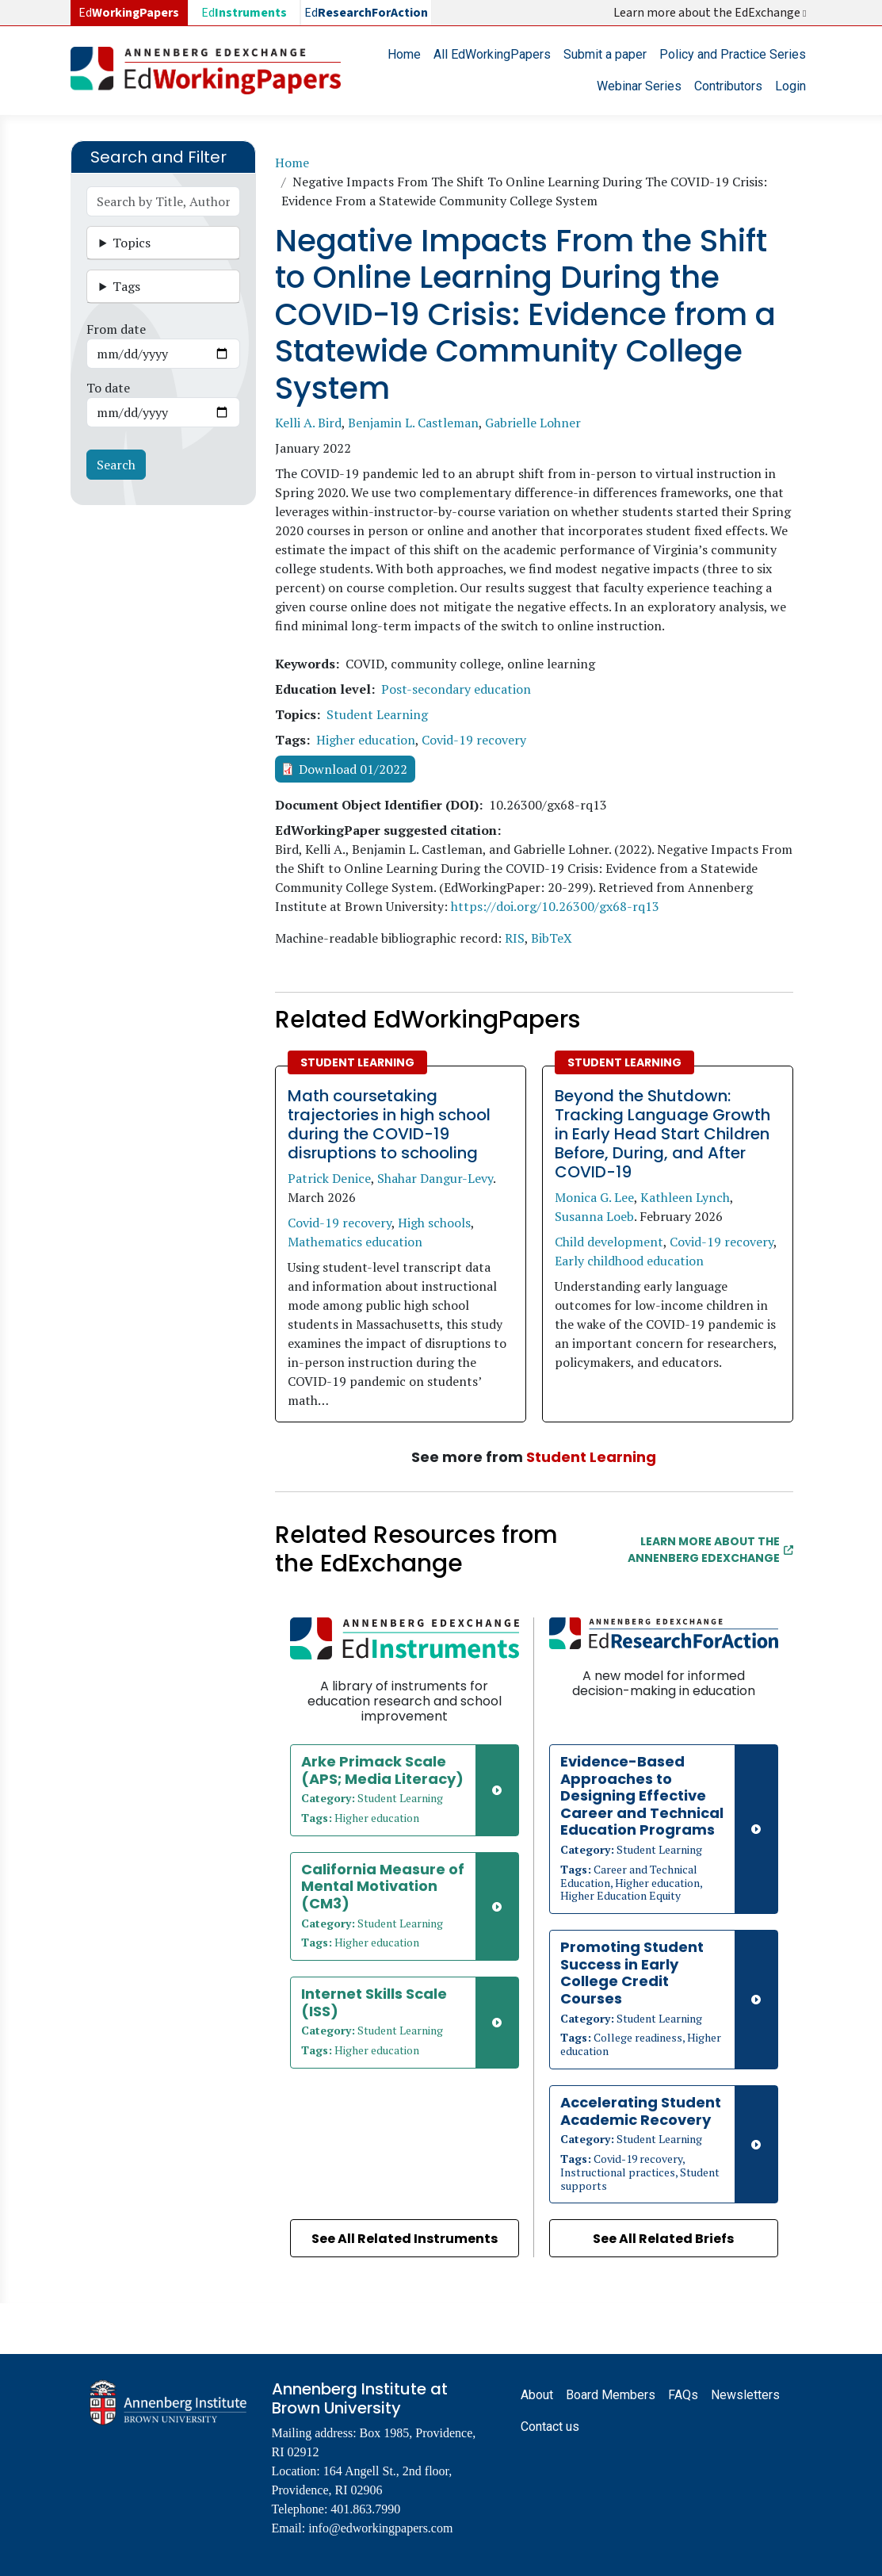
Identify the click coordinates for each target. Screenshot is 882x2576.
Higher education (365, 739)
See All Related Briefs (663, 2239)
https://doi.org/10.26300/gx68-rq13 (555, 906)
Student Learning (377, 714)
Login (790, 86)
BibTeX (551, 938)
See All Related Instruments (404, 2239)
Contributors (728, 86)
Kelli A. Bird (308, 422)
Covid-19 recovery (474, 739)
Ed (244, 12)
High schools (434, 1222)
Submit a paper (605, 54)
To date (108, 387)
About (537, 2394)
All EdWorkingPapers (492, 54)
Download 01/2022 (353, 769)
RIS (515, 938)
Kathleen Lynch (685, 1197)
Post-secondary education (456, 689)
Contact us (550, 2426)
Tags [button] (126, 286)
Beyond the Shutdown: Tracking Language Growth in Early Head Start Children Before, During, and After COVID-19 (662, 1134)
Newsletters (745, 2394)
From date (116, 329)
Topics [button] (132, 242)
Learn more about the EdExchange (710, 12)
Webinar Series (639, 86)
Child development (609, 1241)
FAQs (683, 2394)
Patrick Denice (329, 1178)
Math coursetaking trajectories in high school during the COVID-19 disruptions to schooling (389, 1124)
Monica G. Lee (594, 1197)
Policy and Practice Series (732, 54)
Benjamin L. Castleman (413, 422)
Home (404, 54)
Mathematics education (355, 1241)
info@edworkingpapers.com (380, 2528)
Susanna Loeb (594, 1216)
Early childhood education (629, 1260)
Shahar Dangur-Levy (435, 1178)
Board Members (610, 2394)
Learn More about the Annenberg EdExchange (710, 1549)
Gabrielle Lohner (533, 422)
